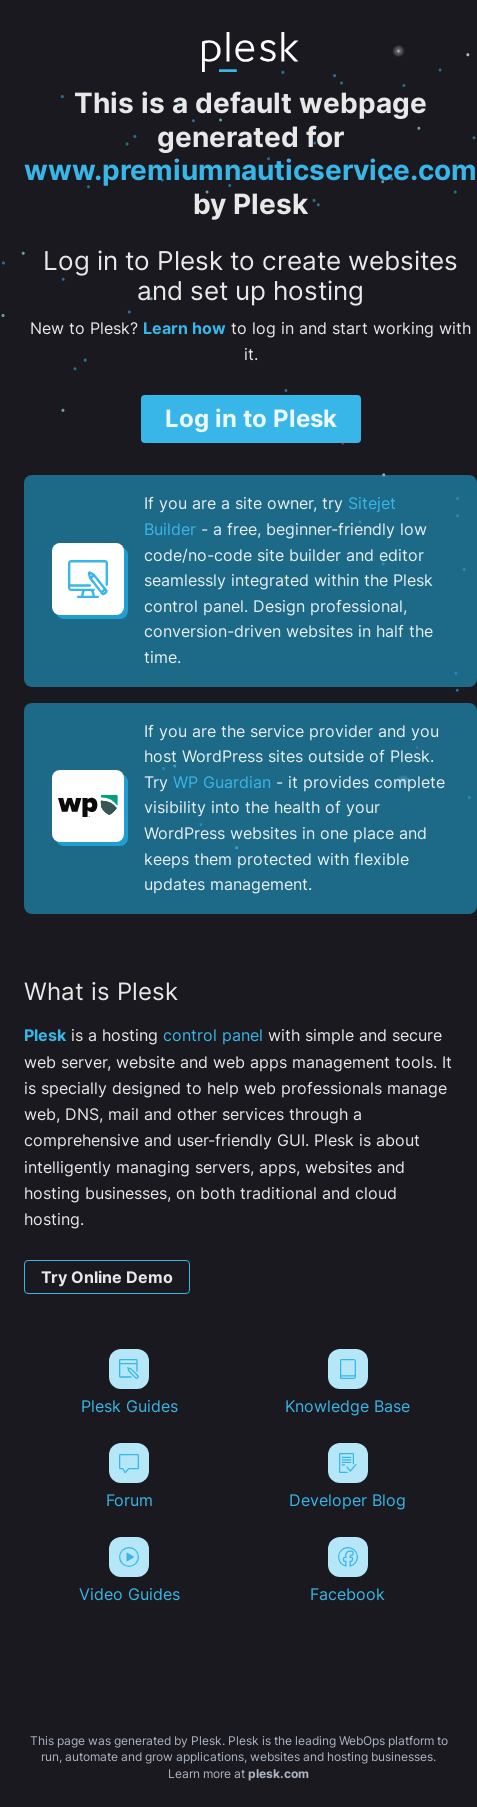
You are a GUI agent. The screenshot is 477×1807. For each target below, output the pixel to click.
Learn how (184, 328)
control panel (213, 1035)
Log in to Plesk (251, 418)
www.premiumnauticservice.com (250, 170)
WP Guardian (222, 782)
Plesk (45, 1035)
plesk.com (278, 1773)
